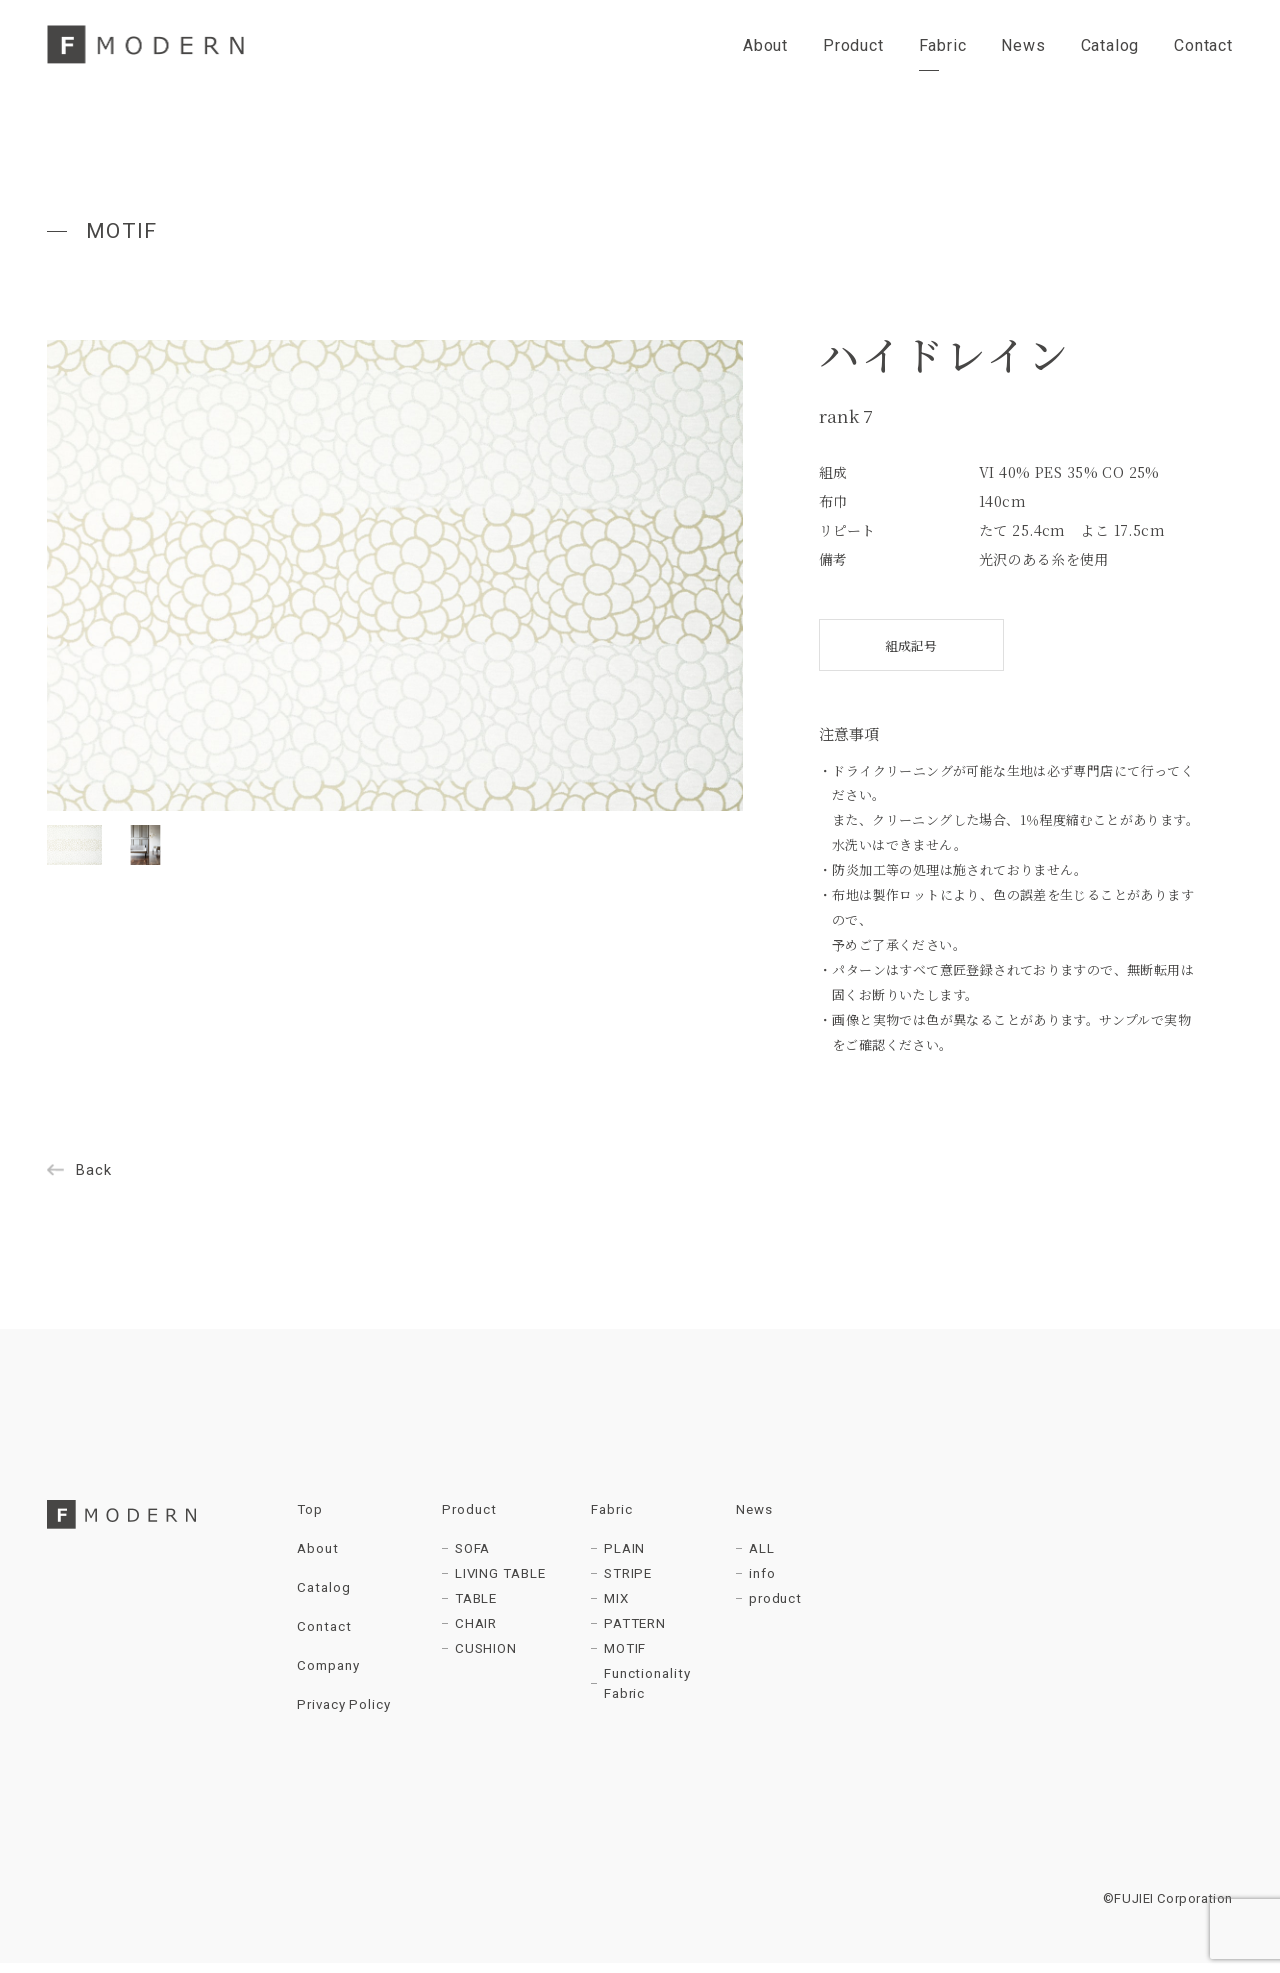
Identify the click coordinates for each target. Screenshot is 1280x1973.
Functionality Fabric (649, 1695)
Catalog (324, 1595)
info (764, 1581)
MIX (618, 1607)
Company (330, 1675)
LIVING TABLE (502, 1581)
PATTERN (638, 1633)
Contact (324, 1635)
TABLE (479, 1607)
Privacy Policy (345, 1715)
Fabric (612, 1515)
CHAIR (478, 1633)
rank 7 (850, 414)
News (755, 1515)
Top (310, 1515)
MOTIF (627, 1659)
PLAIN (626, 1555)
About (318, 1555)
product (777, 1607)
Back (94, 1173)
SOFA (475, 1555)
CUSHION (487, 1659)
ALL (763, 1555)
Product (469, 1515)
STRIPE (630, 1581)
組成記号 (912, 647)
